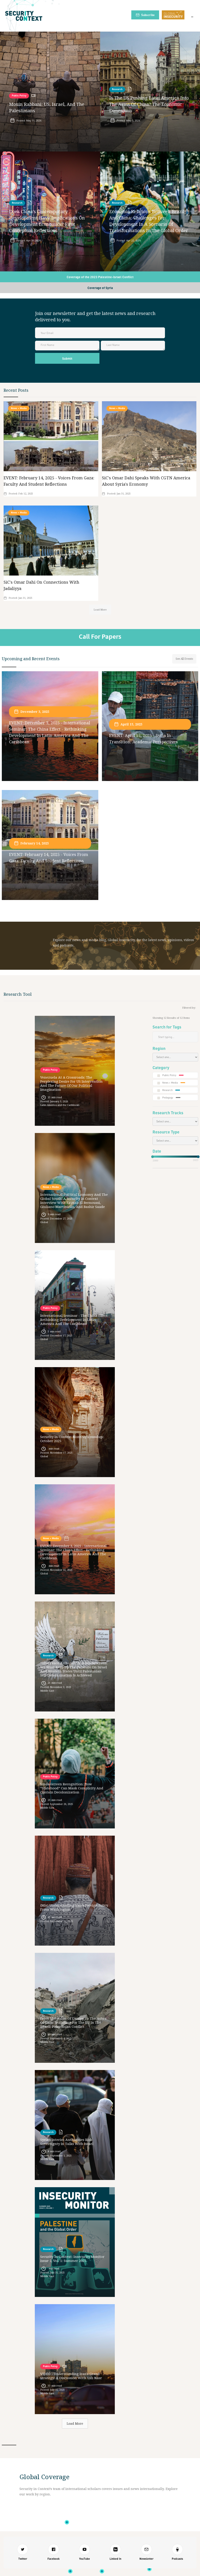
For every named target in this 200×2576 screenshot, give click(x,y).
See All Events (184, 658)
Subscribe (148, 15)
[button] (193, 16)
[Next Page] (100, 610)
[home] (25, 16)
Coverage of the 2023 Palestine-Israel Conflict (100, 277)
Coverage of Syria (100, 288)
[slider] (152, 1156)
